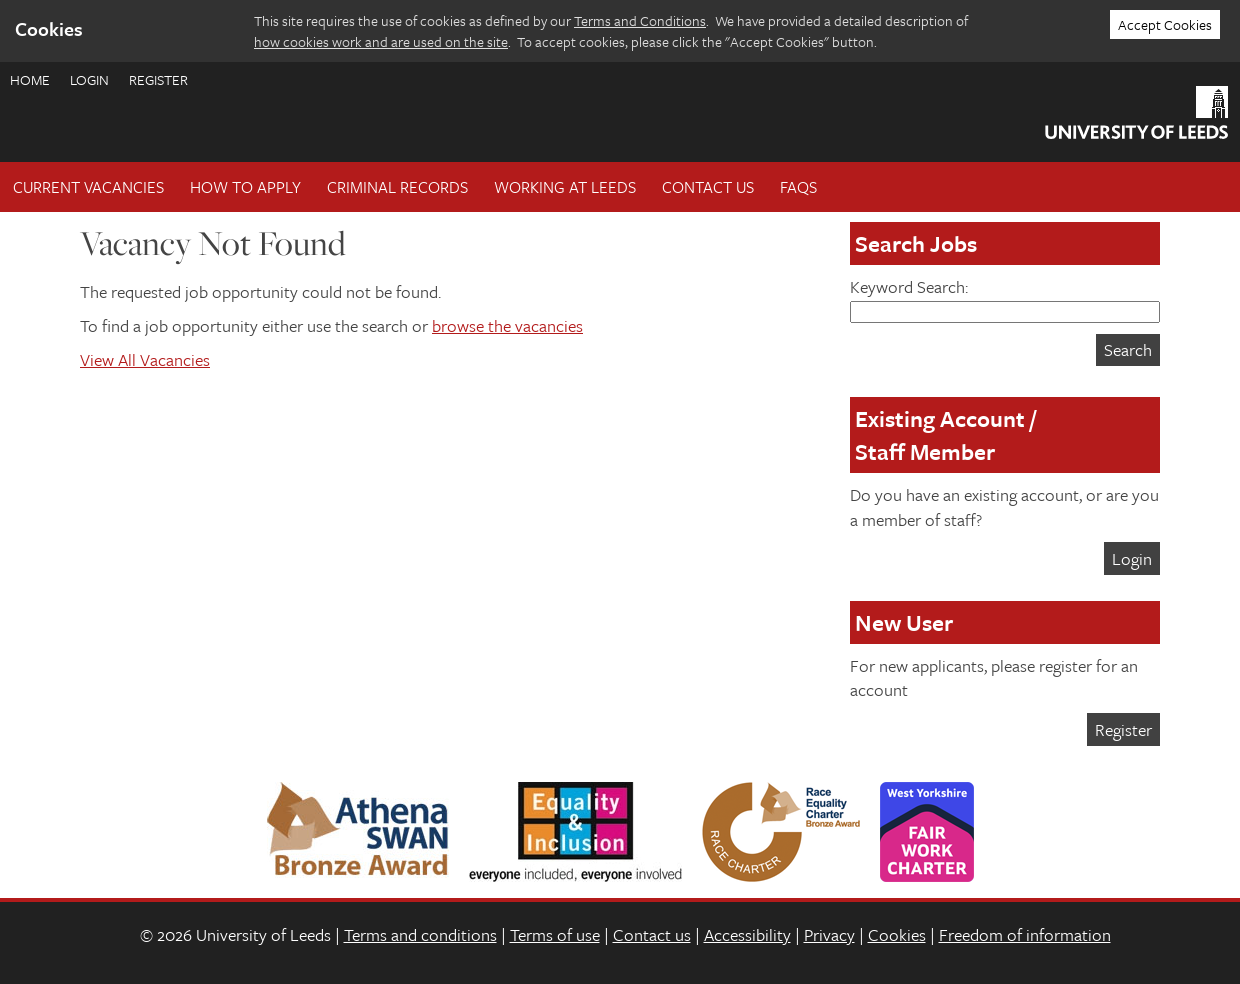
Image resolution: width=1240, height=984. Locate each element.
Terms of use (555, 934)
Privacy (829, 934)
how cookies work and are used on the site (381, 41)
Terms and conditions (420, 934)
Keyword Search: (1005, 298)
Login (89, 79)
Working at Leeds (565, 187)
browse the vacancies (507, 325)
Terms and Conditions (640, 20)
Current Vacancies (88, 187)
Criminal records (397, 187)
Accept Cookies (1165, 24)
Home (30, 79)
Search (1128, 349)
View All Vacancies (145, 359)
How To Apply (245, 187)
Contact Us (708, 187)
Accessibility (747, 934)
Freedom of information (1025, 934)
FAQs (798, 187)
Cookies (897, 934)
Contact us (652, 934)
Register (158, 79)
